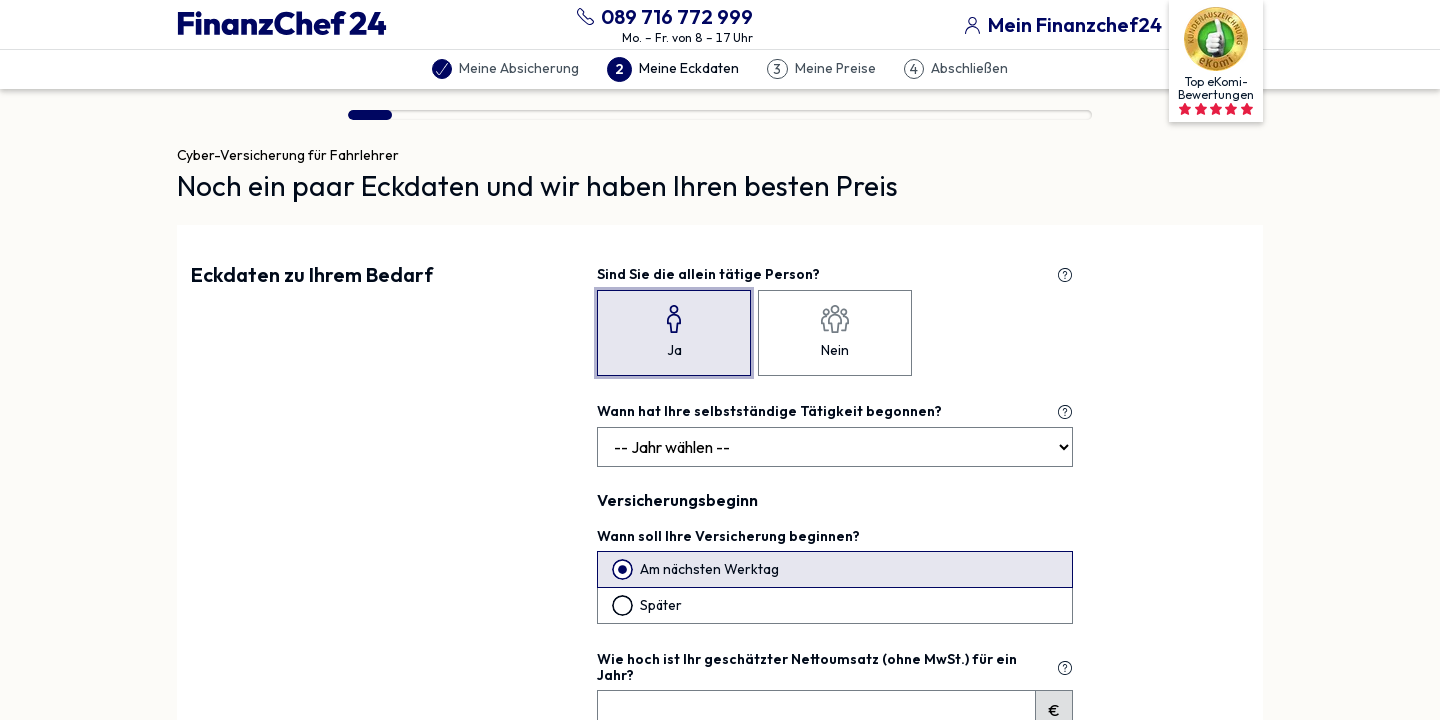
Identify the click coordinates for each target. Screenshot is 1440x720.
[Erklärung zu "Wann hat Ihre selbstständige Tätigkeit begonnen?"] (1065, 412)
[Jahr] (835, 447)
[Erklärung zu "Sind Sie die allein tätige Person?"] (1065, 275)
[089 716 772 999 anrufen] (661, 14)
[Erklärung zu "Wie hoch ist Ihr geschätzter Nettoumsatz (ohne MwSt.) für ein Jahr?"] (1065, 668)
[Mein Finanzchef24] (1059, 22)
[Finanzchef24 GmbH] (282, 24)
